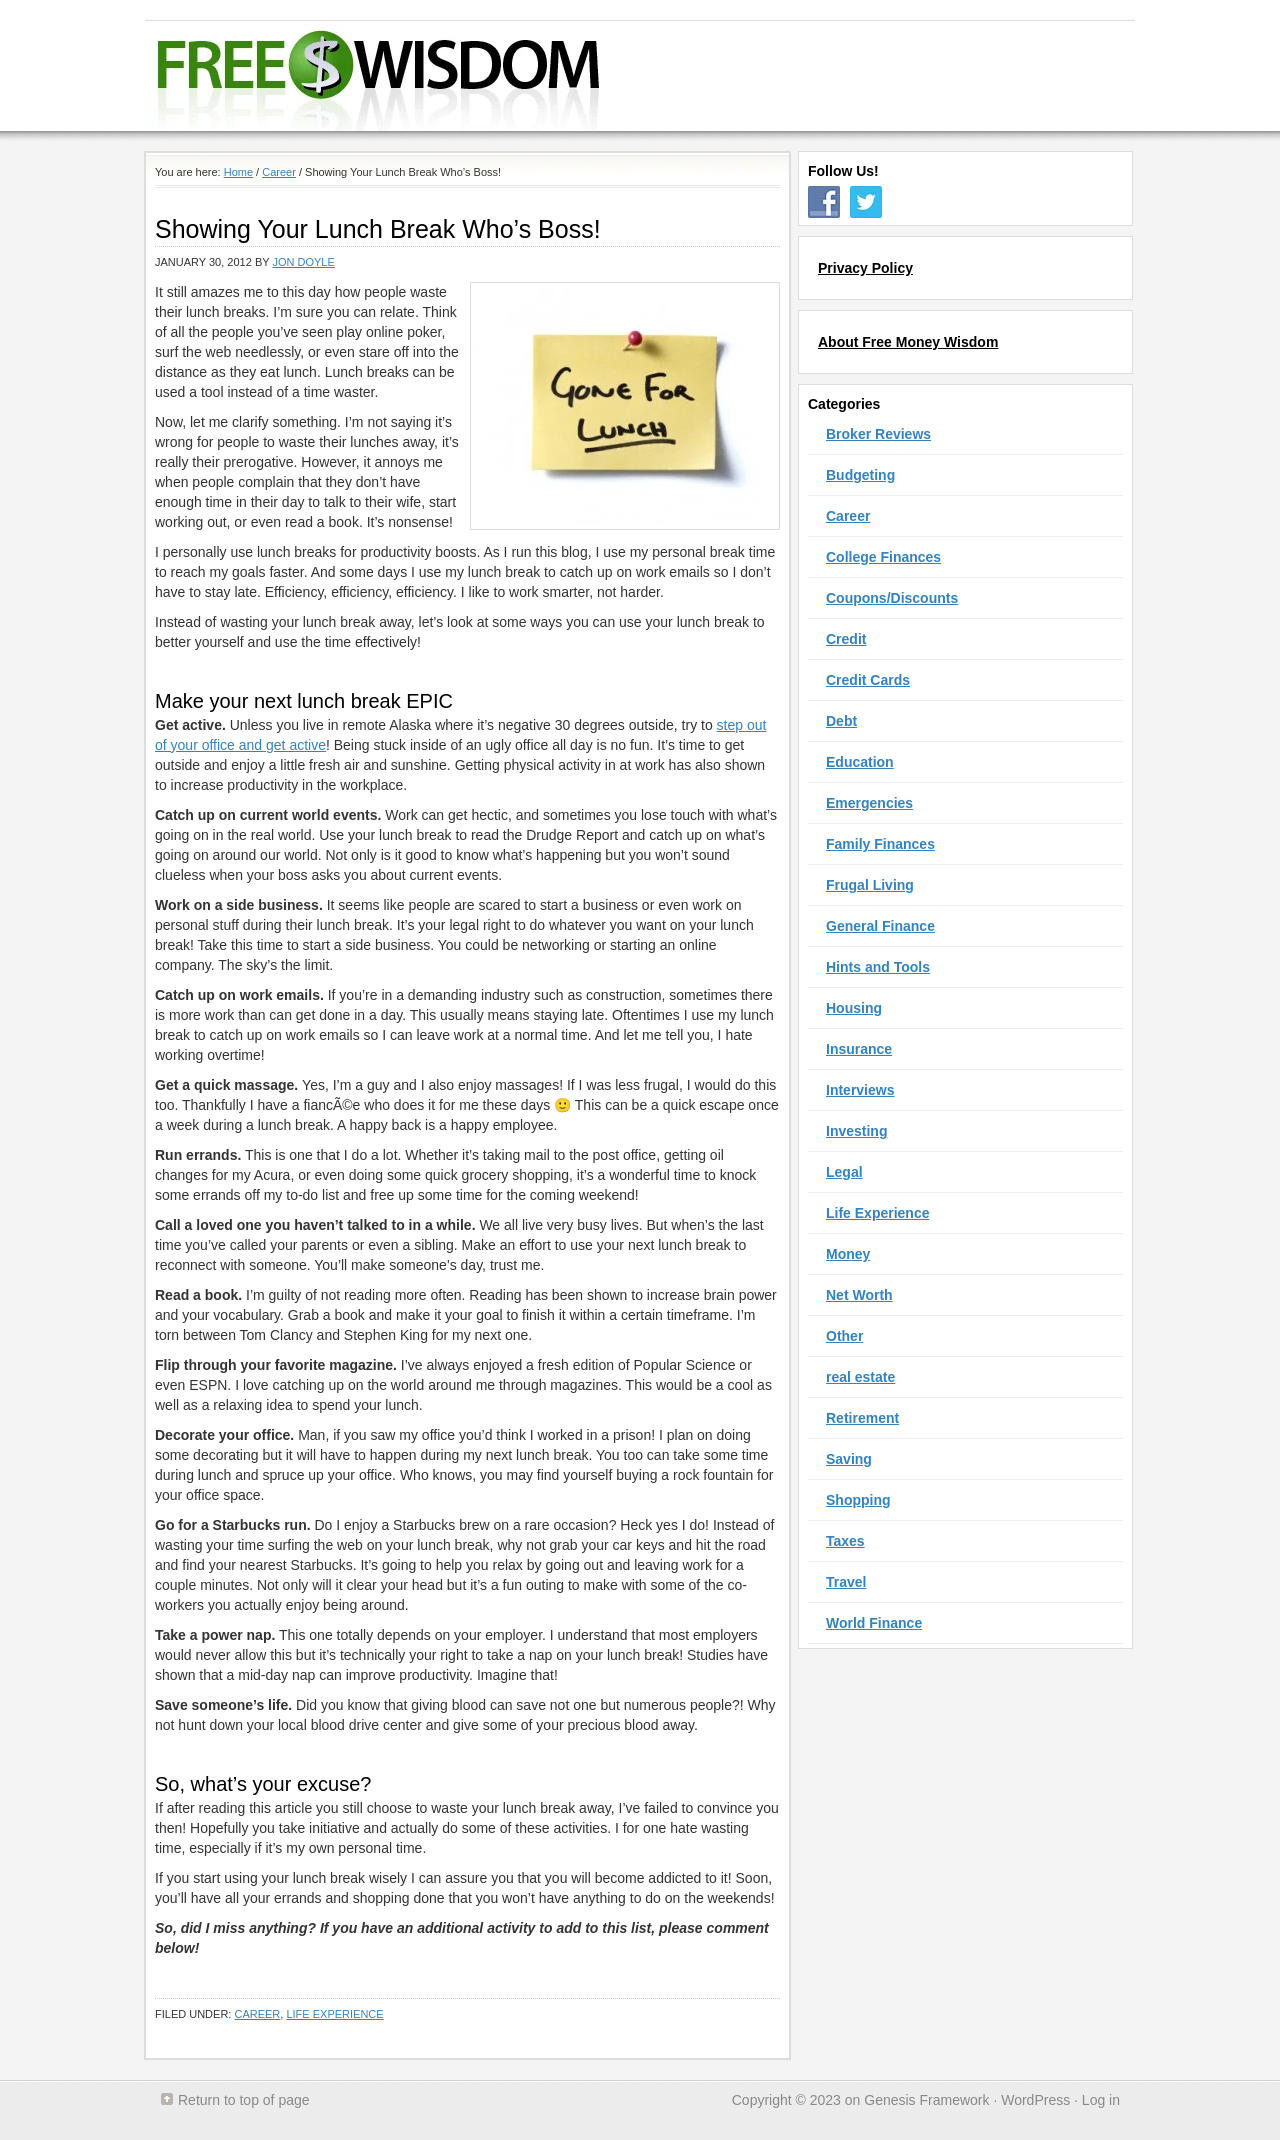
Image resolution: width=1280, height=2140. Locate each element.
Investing (856, 1131)
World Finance (874, 1623)
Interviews (860, 1090)
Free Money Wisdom (626, 76)
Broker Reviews (878, 434)
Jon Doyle (303, 262)
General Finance (880, 926)
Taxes (845, 1541)
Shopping (858, 1500)
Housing (854, 1008)
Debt (841, 721)
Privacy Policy (865, 268)
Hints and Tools (878, 967)
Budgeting (860, 475)
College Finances (883, 557)
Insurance (859, 1049)
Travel (846, 1582)
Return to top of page (244, 2100)
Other (844, 1336)
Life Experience (334, 2014)
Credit (846, 639)
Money (848, 1254)
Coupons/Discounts (892, 598)
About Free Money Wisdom (908, 342)
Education (860, 762)
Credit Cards (868, 680)
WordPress (1035, 2100)
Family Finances (880, 844)
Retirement (862, 1418)
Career (257, 2014)
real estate (860, 1377)
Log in (1101, 2100)
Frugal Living (870, 885)
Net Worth (859, 1295)
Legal (844, 1172)
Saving (849, 1459)
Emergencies (869, 803)
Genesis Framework (926, 2100)
